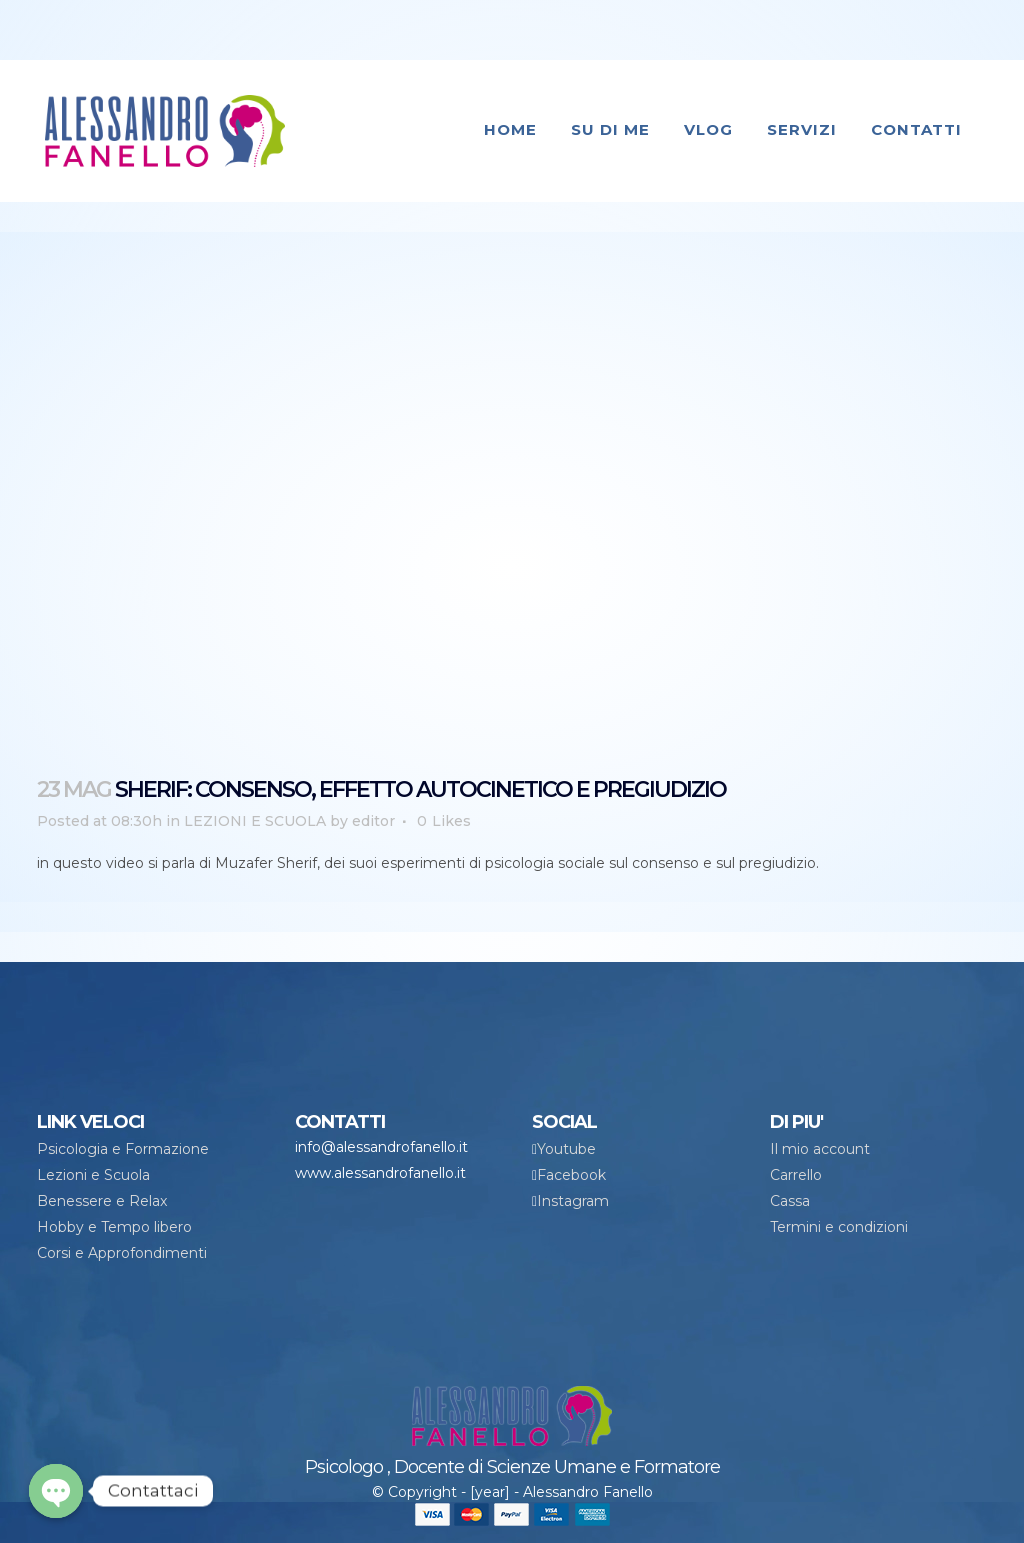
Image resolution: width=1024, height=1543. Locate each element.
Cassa (790, 1201)
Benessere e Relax (102, 1201)
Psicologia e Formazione (123, 1149)
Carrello (796, 1175)
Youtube (566, 1149)
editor (373, 821)
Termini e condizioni (839, 1227)
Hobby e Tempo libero (114, 1227)
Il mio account (820, 1149)
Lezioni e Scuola (93, 1175)
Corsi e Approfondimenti (122, 1253)
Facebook (571, 1175)
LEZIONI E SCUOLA (255, 821)
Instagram (573, 1201)
